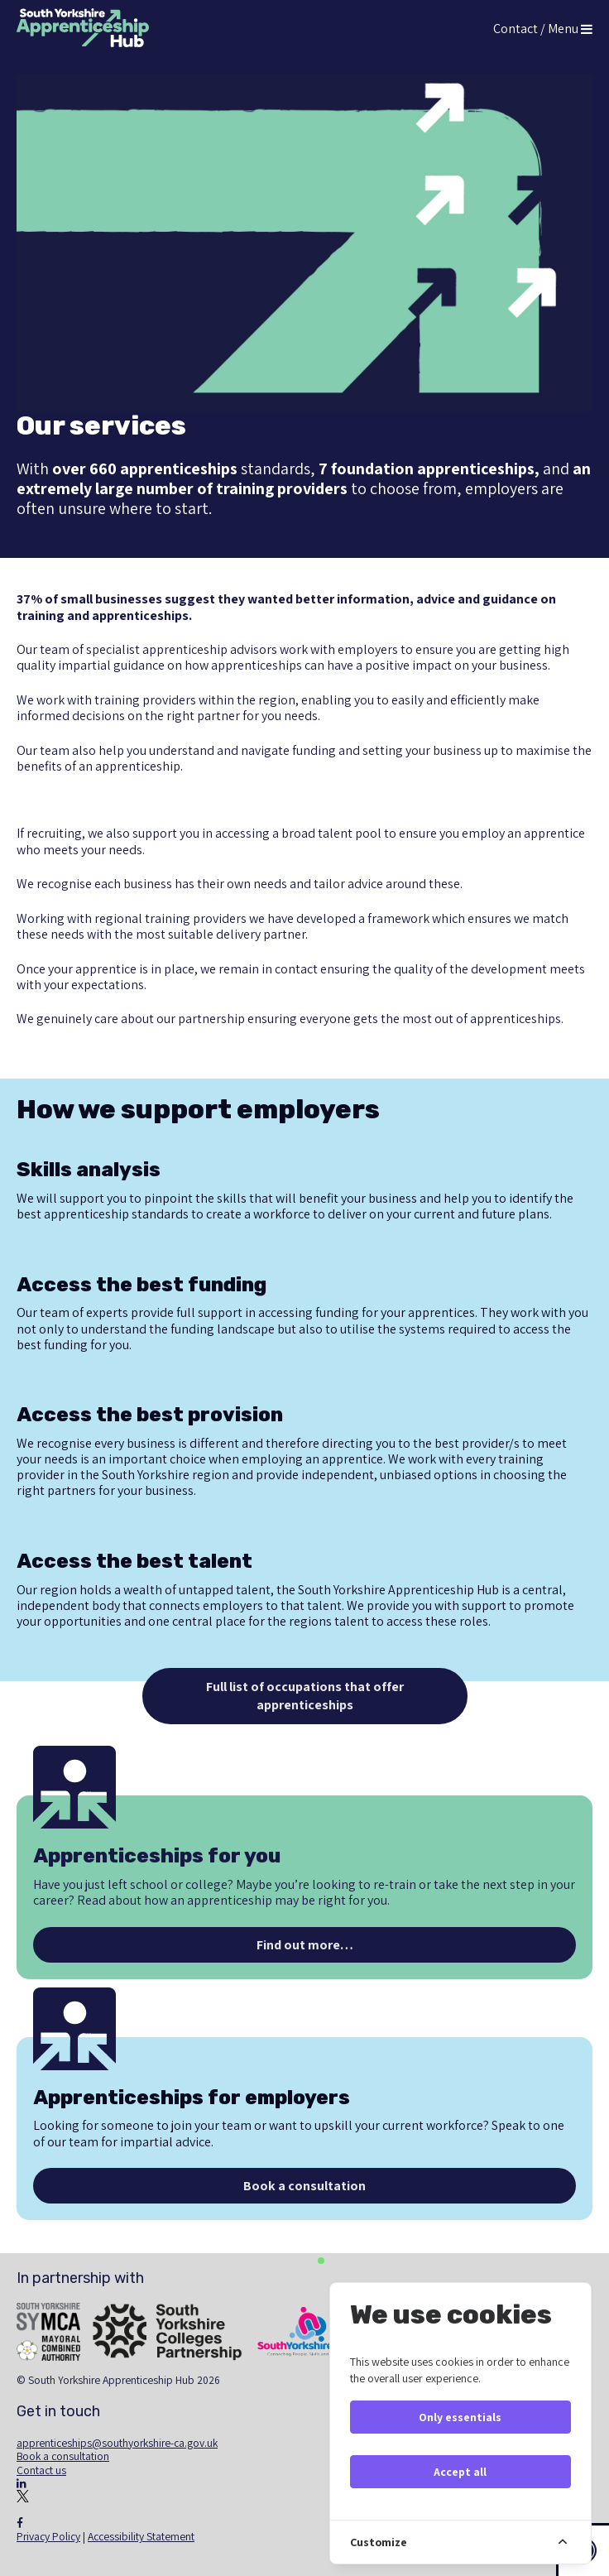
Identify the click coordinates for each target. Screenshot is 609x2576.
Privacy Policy (48, 2536)
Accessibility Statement (141, 2536)
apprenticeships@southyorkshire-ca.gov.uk (117, 2442)
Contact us (41, 2470)
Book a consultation (63, 2456)
